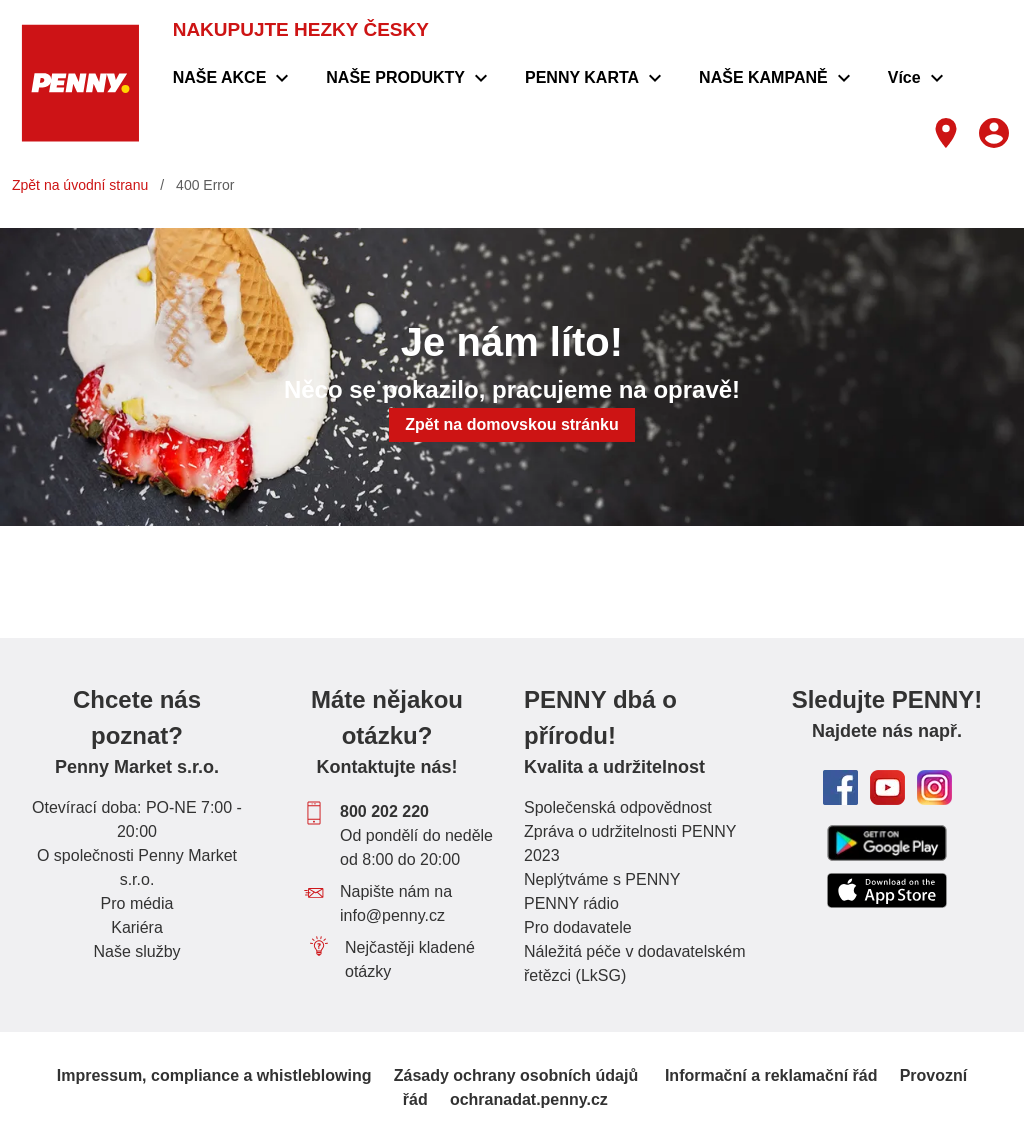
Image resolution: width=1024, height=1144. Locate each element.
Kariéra (137, 927)
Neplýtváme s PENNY (602, 879)
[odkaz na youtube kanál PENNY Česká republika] (887, 787)
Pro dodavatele (578, 927)
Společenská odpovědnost (618, 807)
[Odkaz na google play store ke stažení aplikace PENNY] (887, 842)
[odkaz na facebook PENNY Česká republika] (840, 787)
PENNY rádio (571, 903)
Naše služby (136, 951)
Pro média (137, 903)
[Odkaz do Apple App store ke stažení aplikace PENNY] (887, 891)
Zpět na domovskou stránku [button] (511, 424)
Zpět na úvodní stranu (80, 185)
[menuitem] (234, 78)
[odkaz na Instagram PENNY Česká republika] (934, 787)
